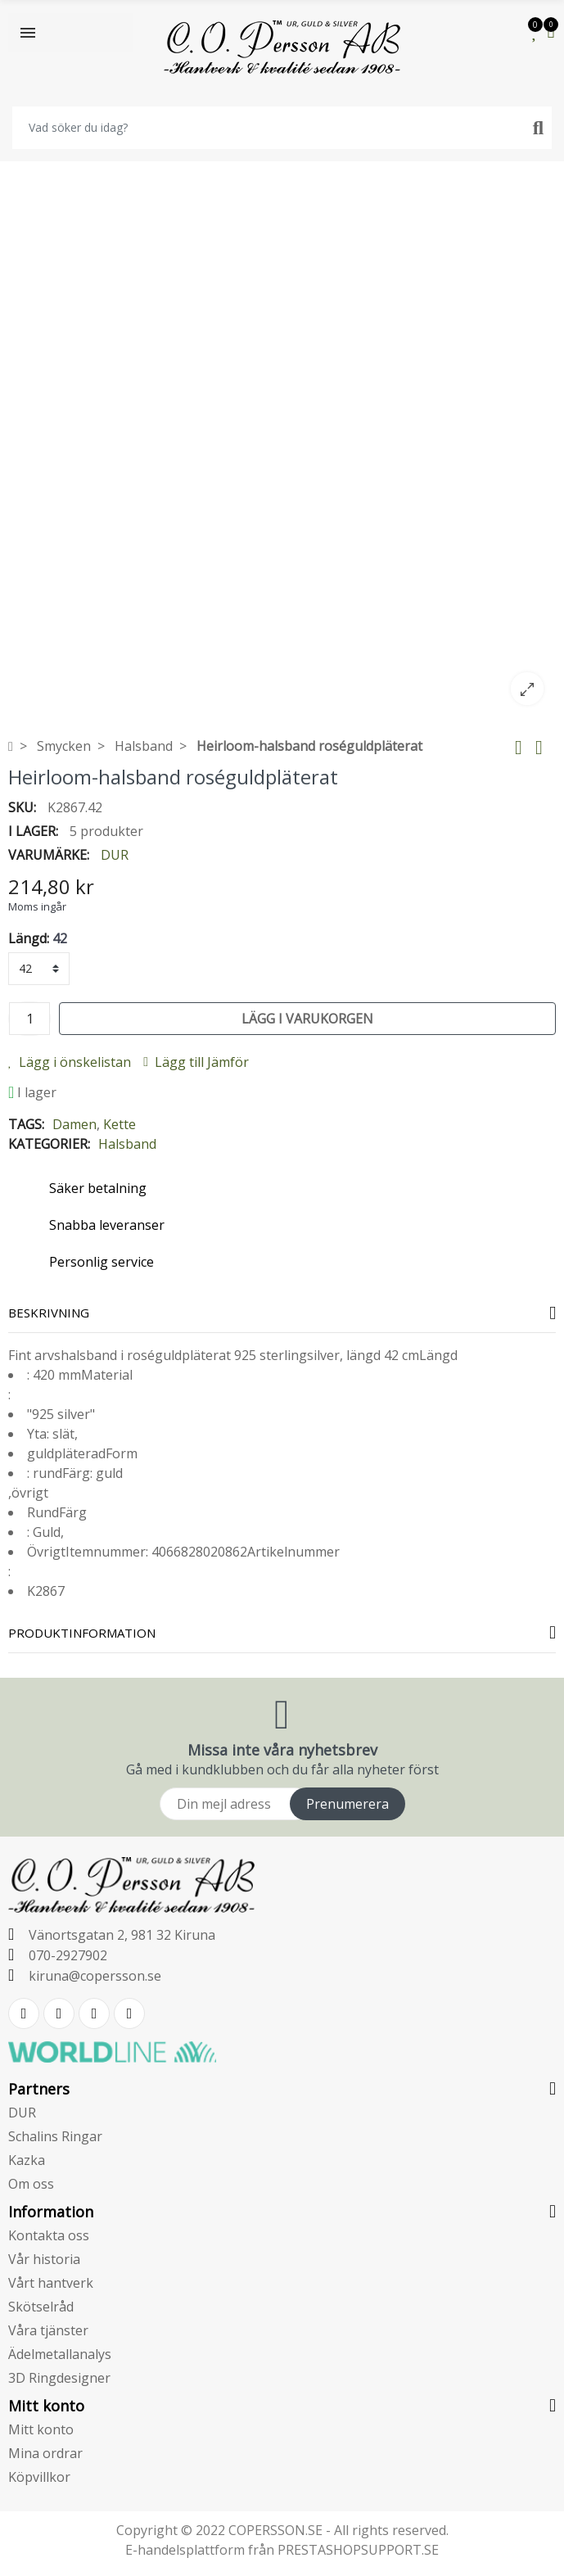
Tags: (26, 1124)
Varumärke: (48, 855)
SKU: (22, 807)
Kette (119, 1124)
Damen (74, 1124)
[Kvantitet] (29, 1018)
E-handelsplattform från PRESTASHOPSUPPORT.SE (282, 2550)
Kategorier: (49, 1144)
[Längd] (39, 968)
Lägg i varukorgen (307, 1019)
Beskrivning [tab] (48, 1312)
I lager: (33, 831)
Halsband (127, 1144)
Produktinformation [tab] (82, 1633)
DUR (115, 855)
